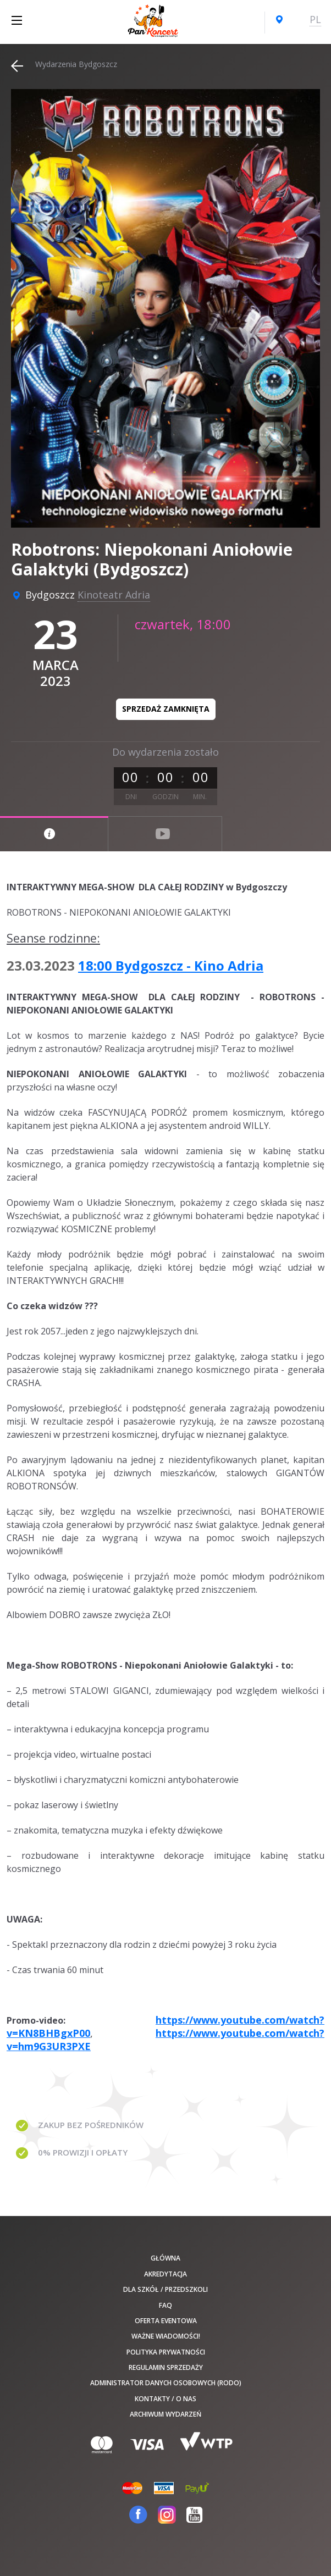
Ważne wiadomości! (165, 2336)
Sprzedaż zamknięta (165, 708)
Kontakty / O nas (165, 2398)
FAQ (165, 2305)
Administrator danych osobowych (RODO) (165, 2382)
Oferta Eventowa (166, 2320)
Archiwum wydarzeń (165, 2414)
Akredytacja (165, 2274)
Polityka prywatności (165, 2352)
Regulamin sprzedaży (166, 2367)
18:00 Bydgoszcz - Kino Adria (170, 965)
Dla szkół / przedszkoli (165, 2289)
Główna (165, 2258)
